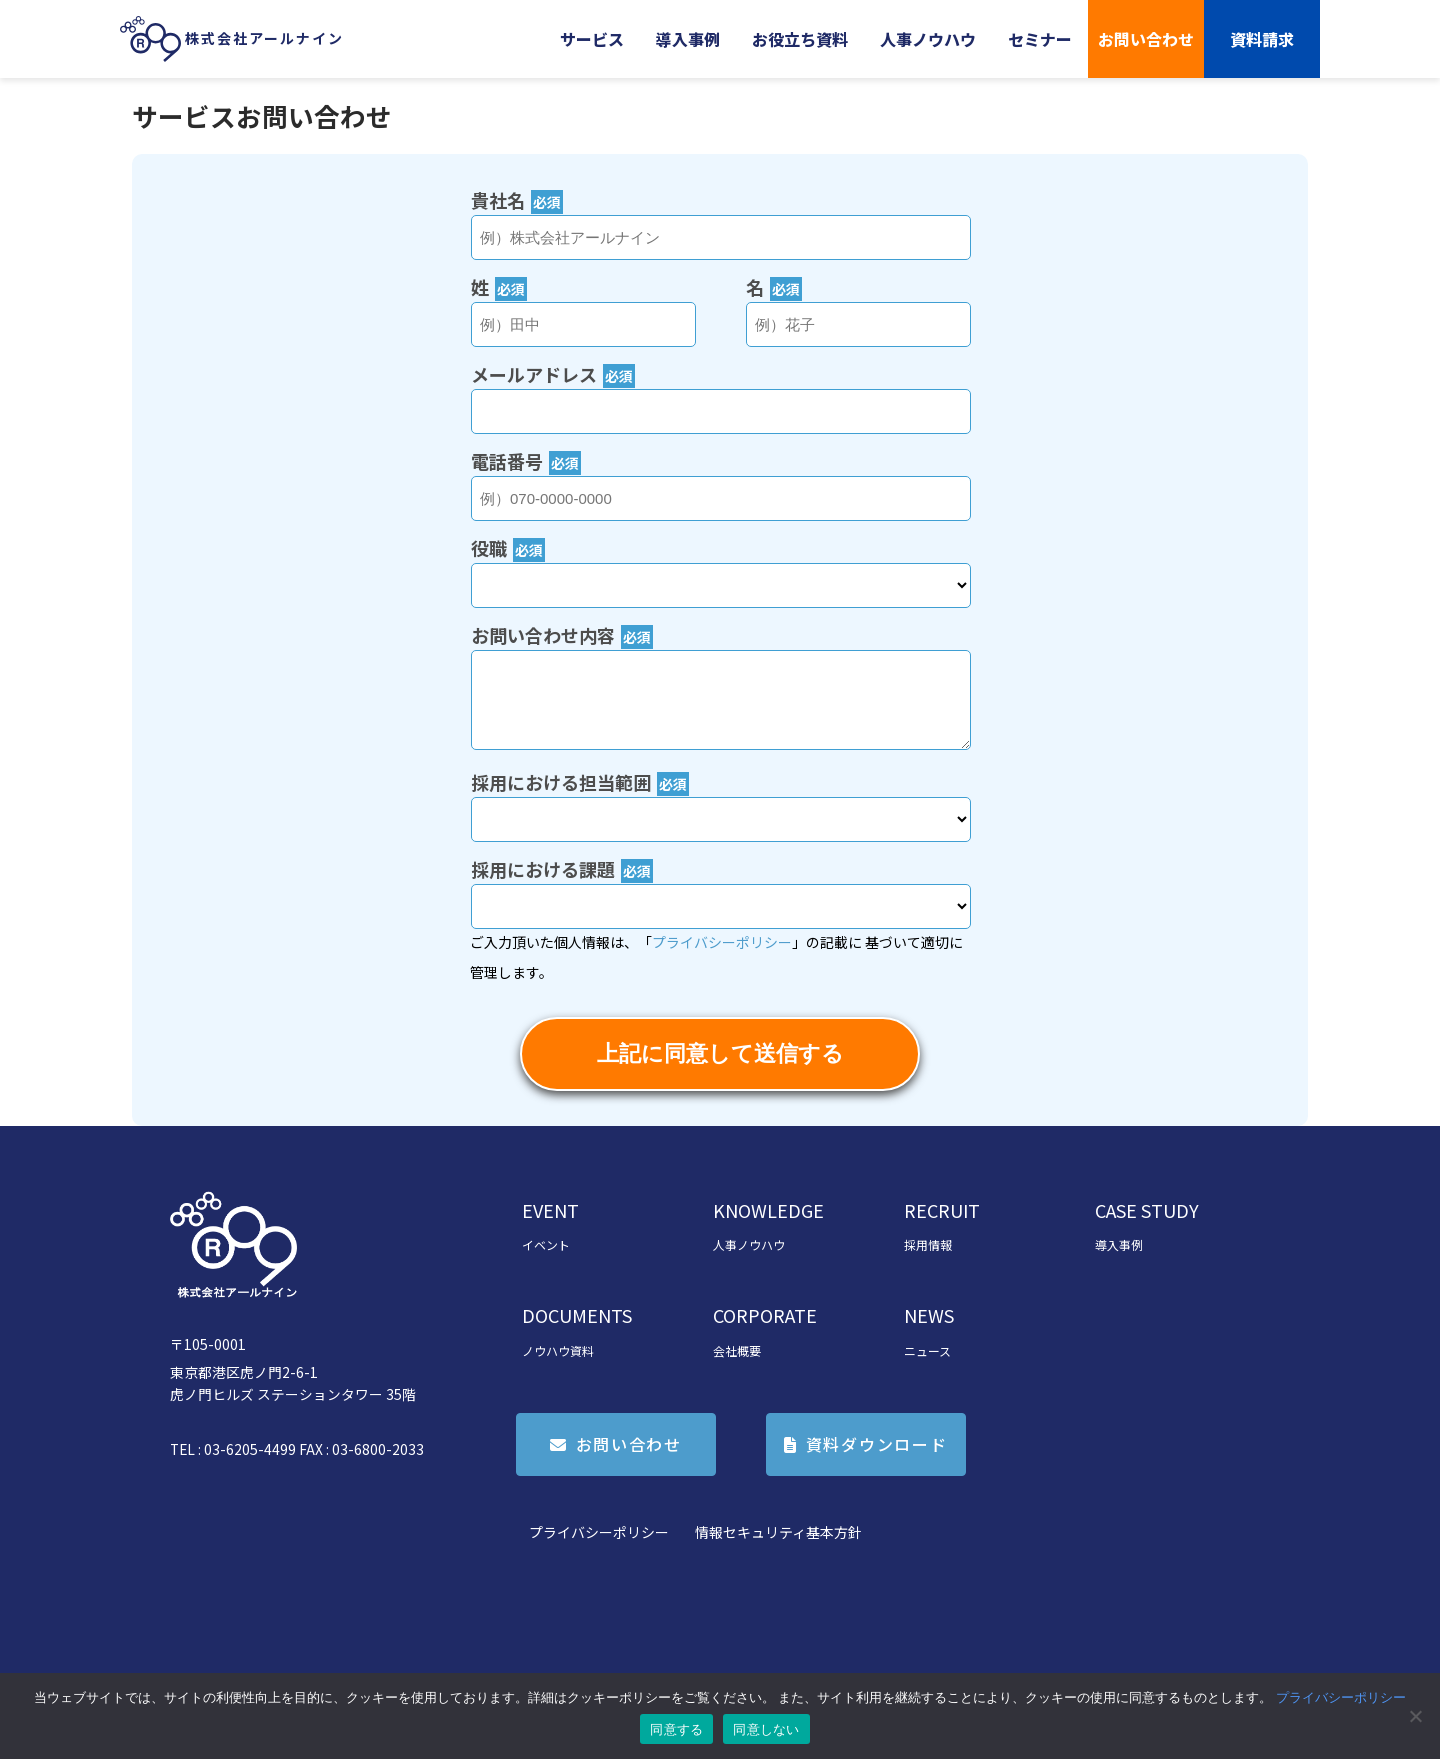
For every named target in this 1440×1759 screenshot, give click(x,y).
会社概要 (737, 1350)
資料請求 (1262, 39)
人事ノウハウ (928, 39)
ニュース (927, 1350)
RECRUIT (942, 1210)
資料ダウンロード (876, 1444)
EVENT (550, 1210)
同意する (676, 1729)
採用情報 (928, 1244)
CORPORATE (765, 1315)
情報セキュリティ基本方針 (778, 1532)
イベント (546, 1244)
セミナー (1040, 39)
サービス (592, 39)
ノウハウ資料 (558, 1350)
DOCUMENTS (577, 1315)
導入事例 (688, 39)
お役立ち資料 (800, 39)
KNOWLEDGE (768, 1210)
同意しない (766, 1729)
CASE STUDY (1147, 1210)
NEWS (929, 1315)
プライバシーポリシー (599, 1532)
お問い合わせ (1146, 39)
